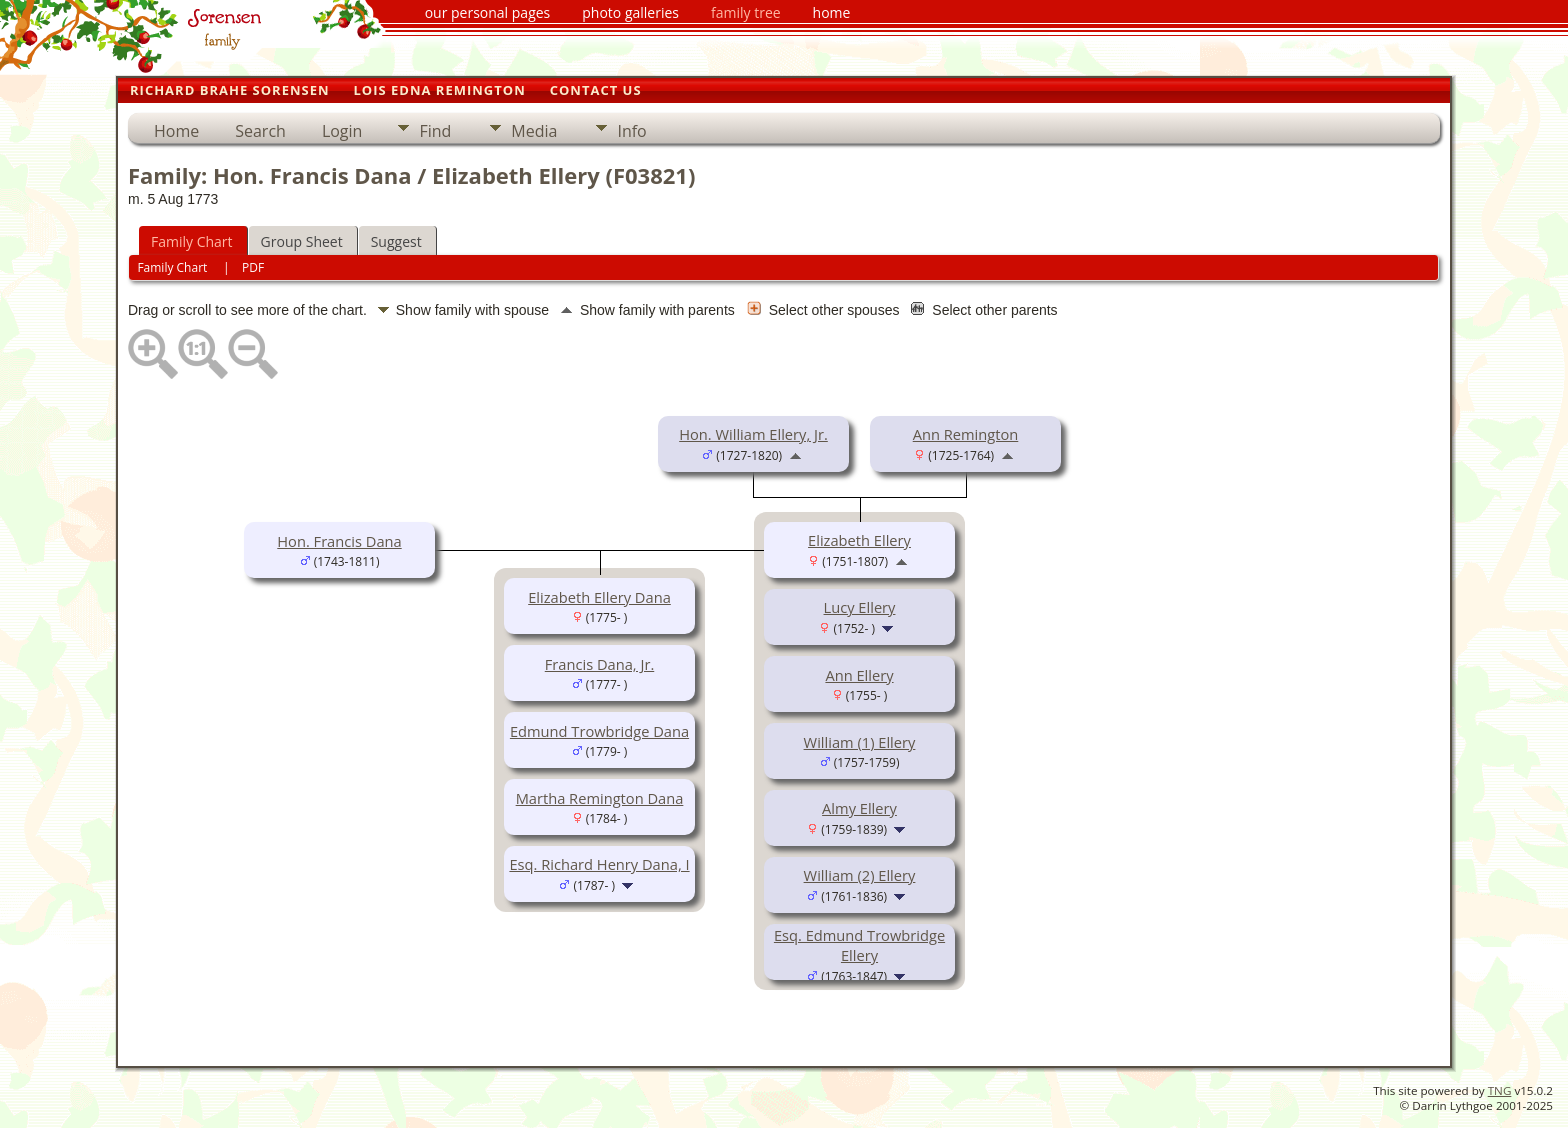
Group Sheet (302, 241)
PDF (253, 267)
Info (631, 131)
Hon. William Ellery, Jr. (753, 434)
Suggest (396, 241)
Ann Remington (966, 434)
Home (176, 131)
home (832, 12)
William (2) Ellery (860, 875)
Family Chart (192, 241)
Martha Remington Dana (600, 798)
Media (534, 131)
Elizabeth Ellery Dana (599, 597)
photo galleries (630, 12)
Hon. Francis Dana (339, 541)
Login (342, 131)
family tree (746, 12)
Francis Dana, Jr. (600, 664)
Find (435, 131)
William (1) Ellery (860, 742)
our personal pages (488, 12)
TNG (1500, 1090)
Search (260, 131)
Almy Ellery (859, 808)
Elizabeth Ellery (859, 540)
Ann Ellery (859, 675)
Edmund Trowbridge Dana (599, 731)
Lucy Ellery (860, 607)
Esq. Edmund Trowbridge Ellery (859, 945)
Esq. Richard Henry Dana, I (599, 864)
